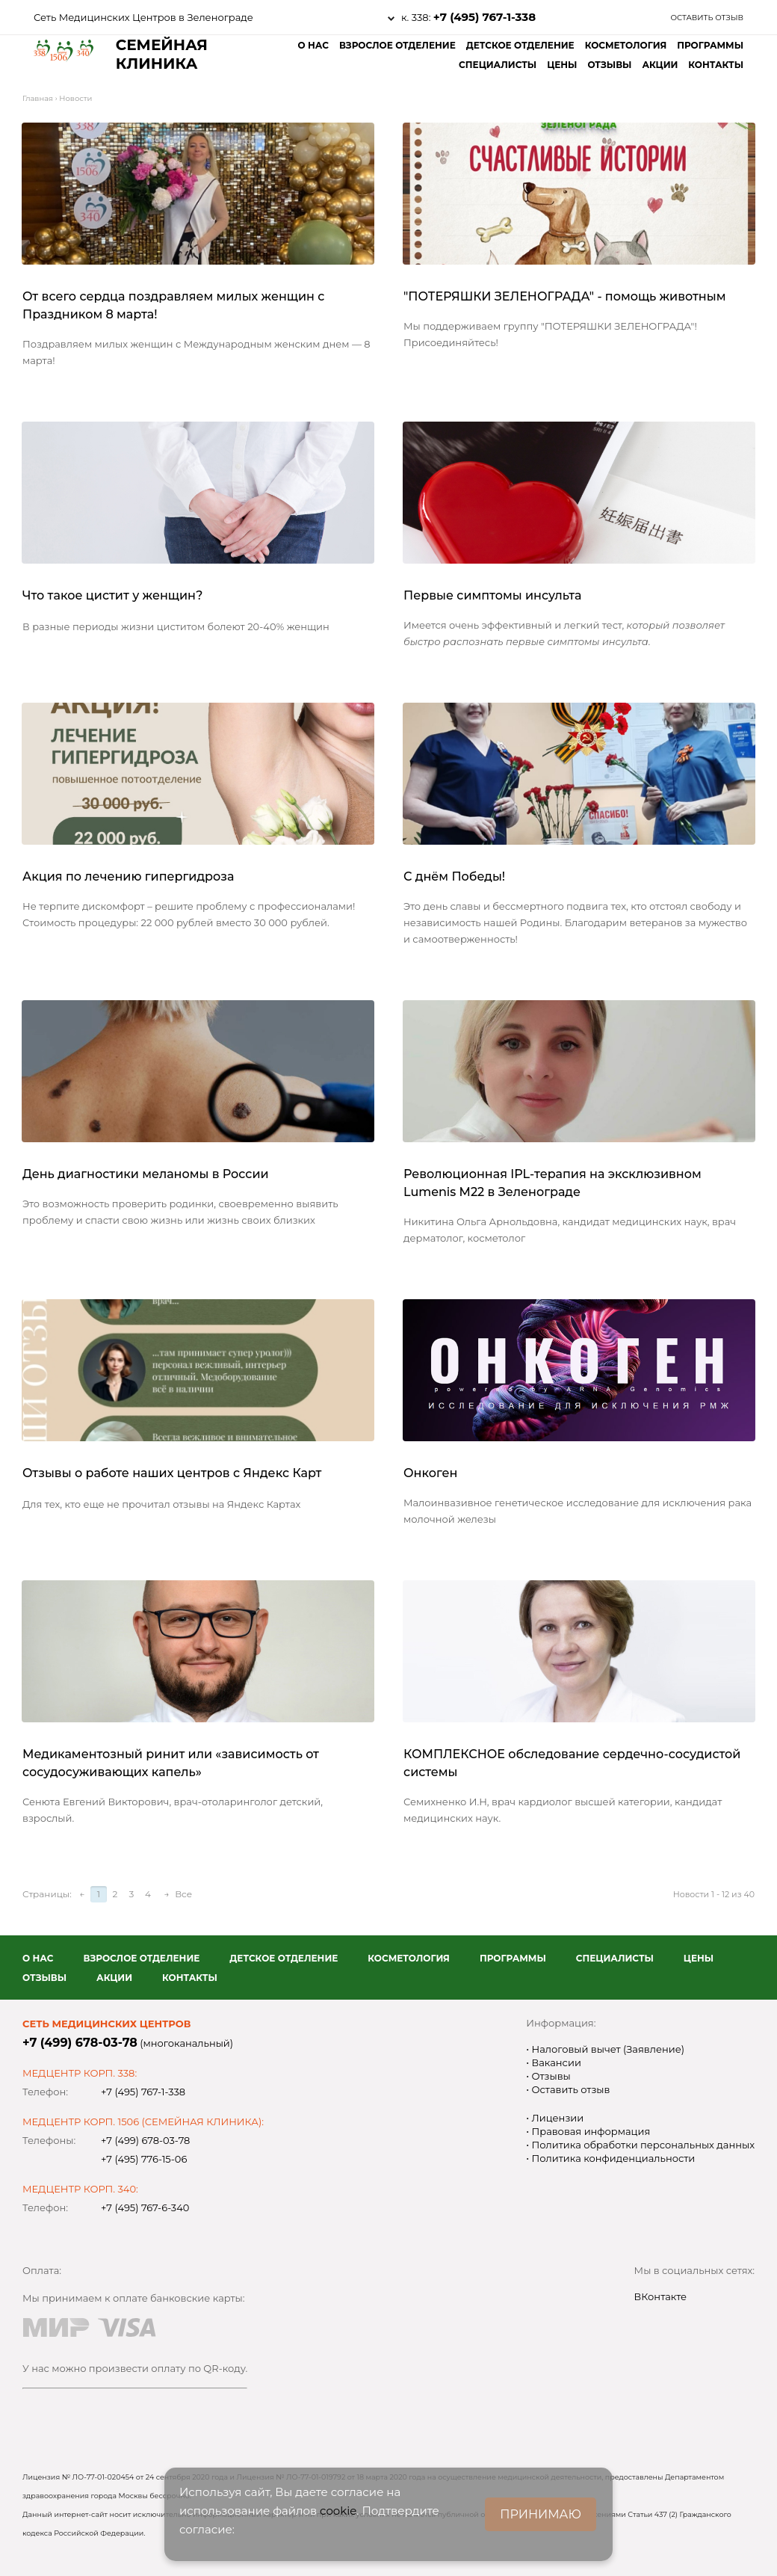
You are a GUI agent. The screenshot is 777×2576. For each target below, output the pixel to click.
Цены (562, 64)
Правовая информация (589, 2131)
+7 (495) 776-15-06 (144, 2159)
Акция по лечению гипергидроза (128, 876)
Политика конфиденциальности (612, 2158)
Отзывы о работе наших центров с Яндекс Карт (172, 1473)
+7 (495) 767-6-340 (145, 2207)
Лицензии (556, 2118)
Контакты (715, 64)
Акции (660, 64)
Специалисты (497, 64)
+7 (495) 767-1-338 (484, 17)
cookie (338, 2510)
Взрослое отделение (397, 45)
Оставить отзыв (706, 17)
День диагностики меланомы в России (145, 1174)
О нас (312, 45)
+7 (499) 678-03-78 (79, 2043)
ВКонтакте (660, 2296)
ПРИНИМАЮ (540, 2514)
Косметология (626, 45)
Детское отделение (520, 45)
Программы (710, 45)
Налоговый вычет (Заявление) (606, 2049)
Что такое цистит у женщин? (112, 595)
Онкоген (430, 1473)
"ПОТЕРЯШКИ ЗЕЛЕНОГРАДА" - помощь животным (564, 296)
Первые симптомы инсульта (492, 595)
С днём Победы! (454, 876)
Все (183, 1893)
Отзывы (609, 64)
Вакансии (555, 2062)
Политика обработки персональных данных (642, 2145)
